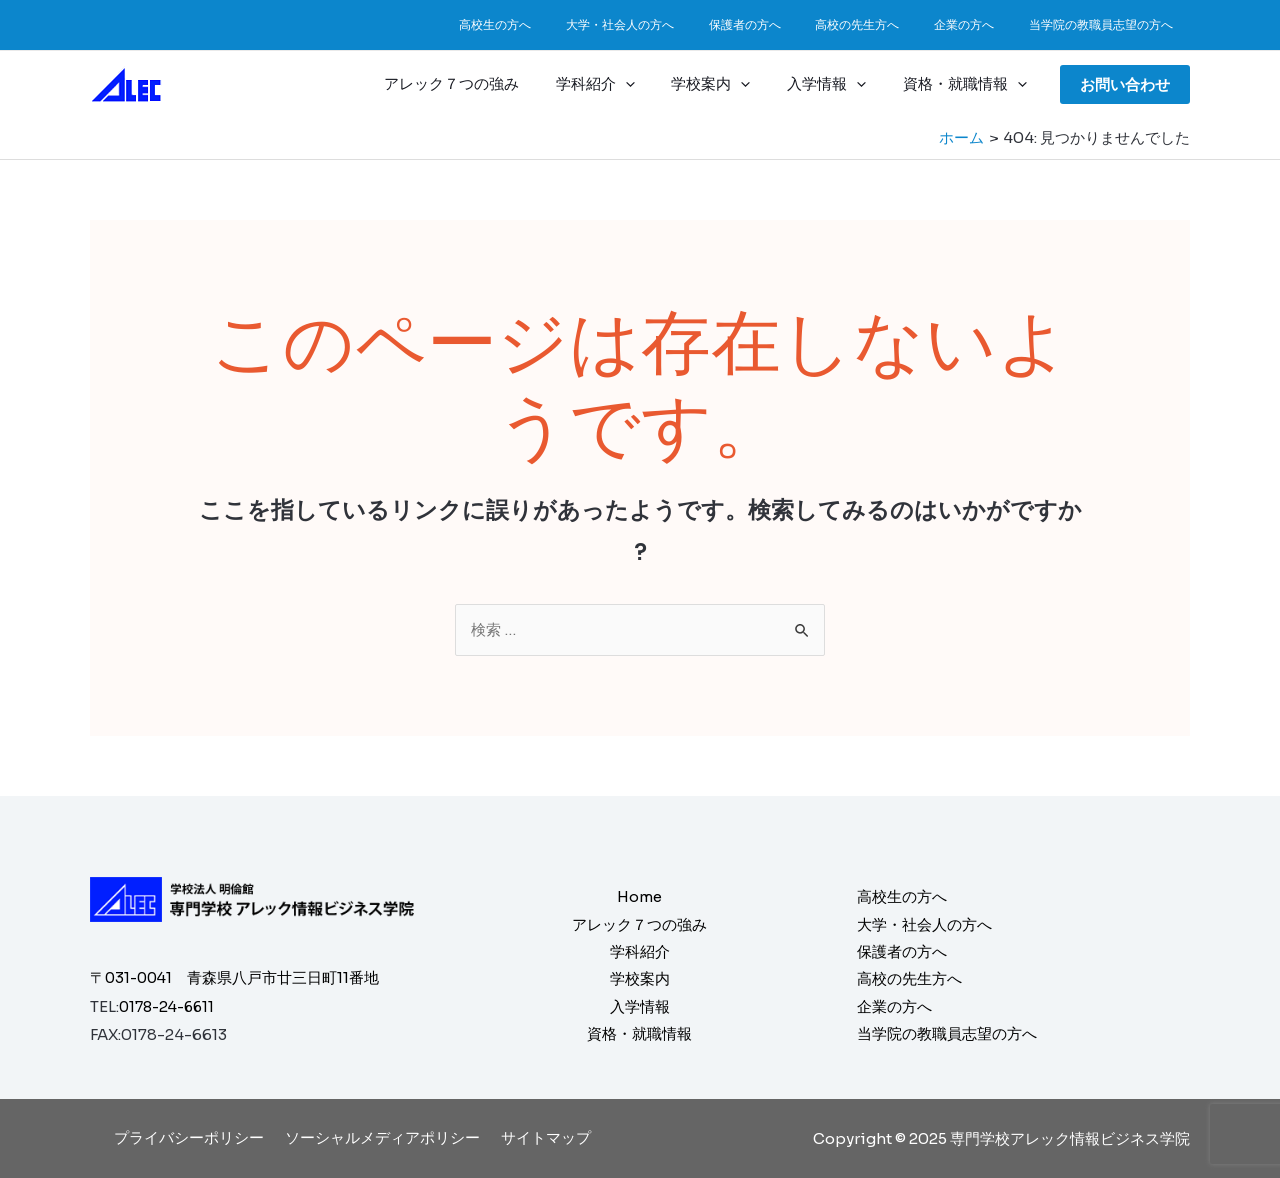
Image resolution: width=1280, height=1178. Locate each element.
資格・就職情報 (968, 84)
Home (639, 894)
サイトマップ (540, 1137)
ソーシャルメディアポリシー (382, 1137)
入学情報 (836, 84)
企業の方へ (980, 24)
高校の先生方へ (884, 24)
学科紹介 (618, 84)
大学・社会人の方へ (668, 24)
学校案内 (727, 84)
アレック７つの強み (481, 83)
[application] (648, 84)
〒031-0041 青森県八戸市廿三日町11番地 (237, 978)
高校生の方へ (554, 24)
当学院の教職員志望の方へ (1106, 24)
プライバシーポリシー (195, 1137)
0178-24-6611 (170, 1006)
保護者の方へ (782, 24)
